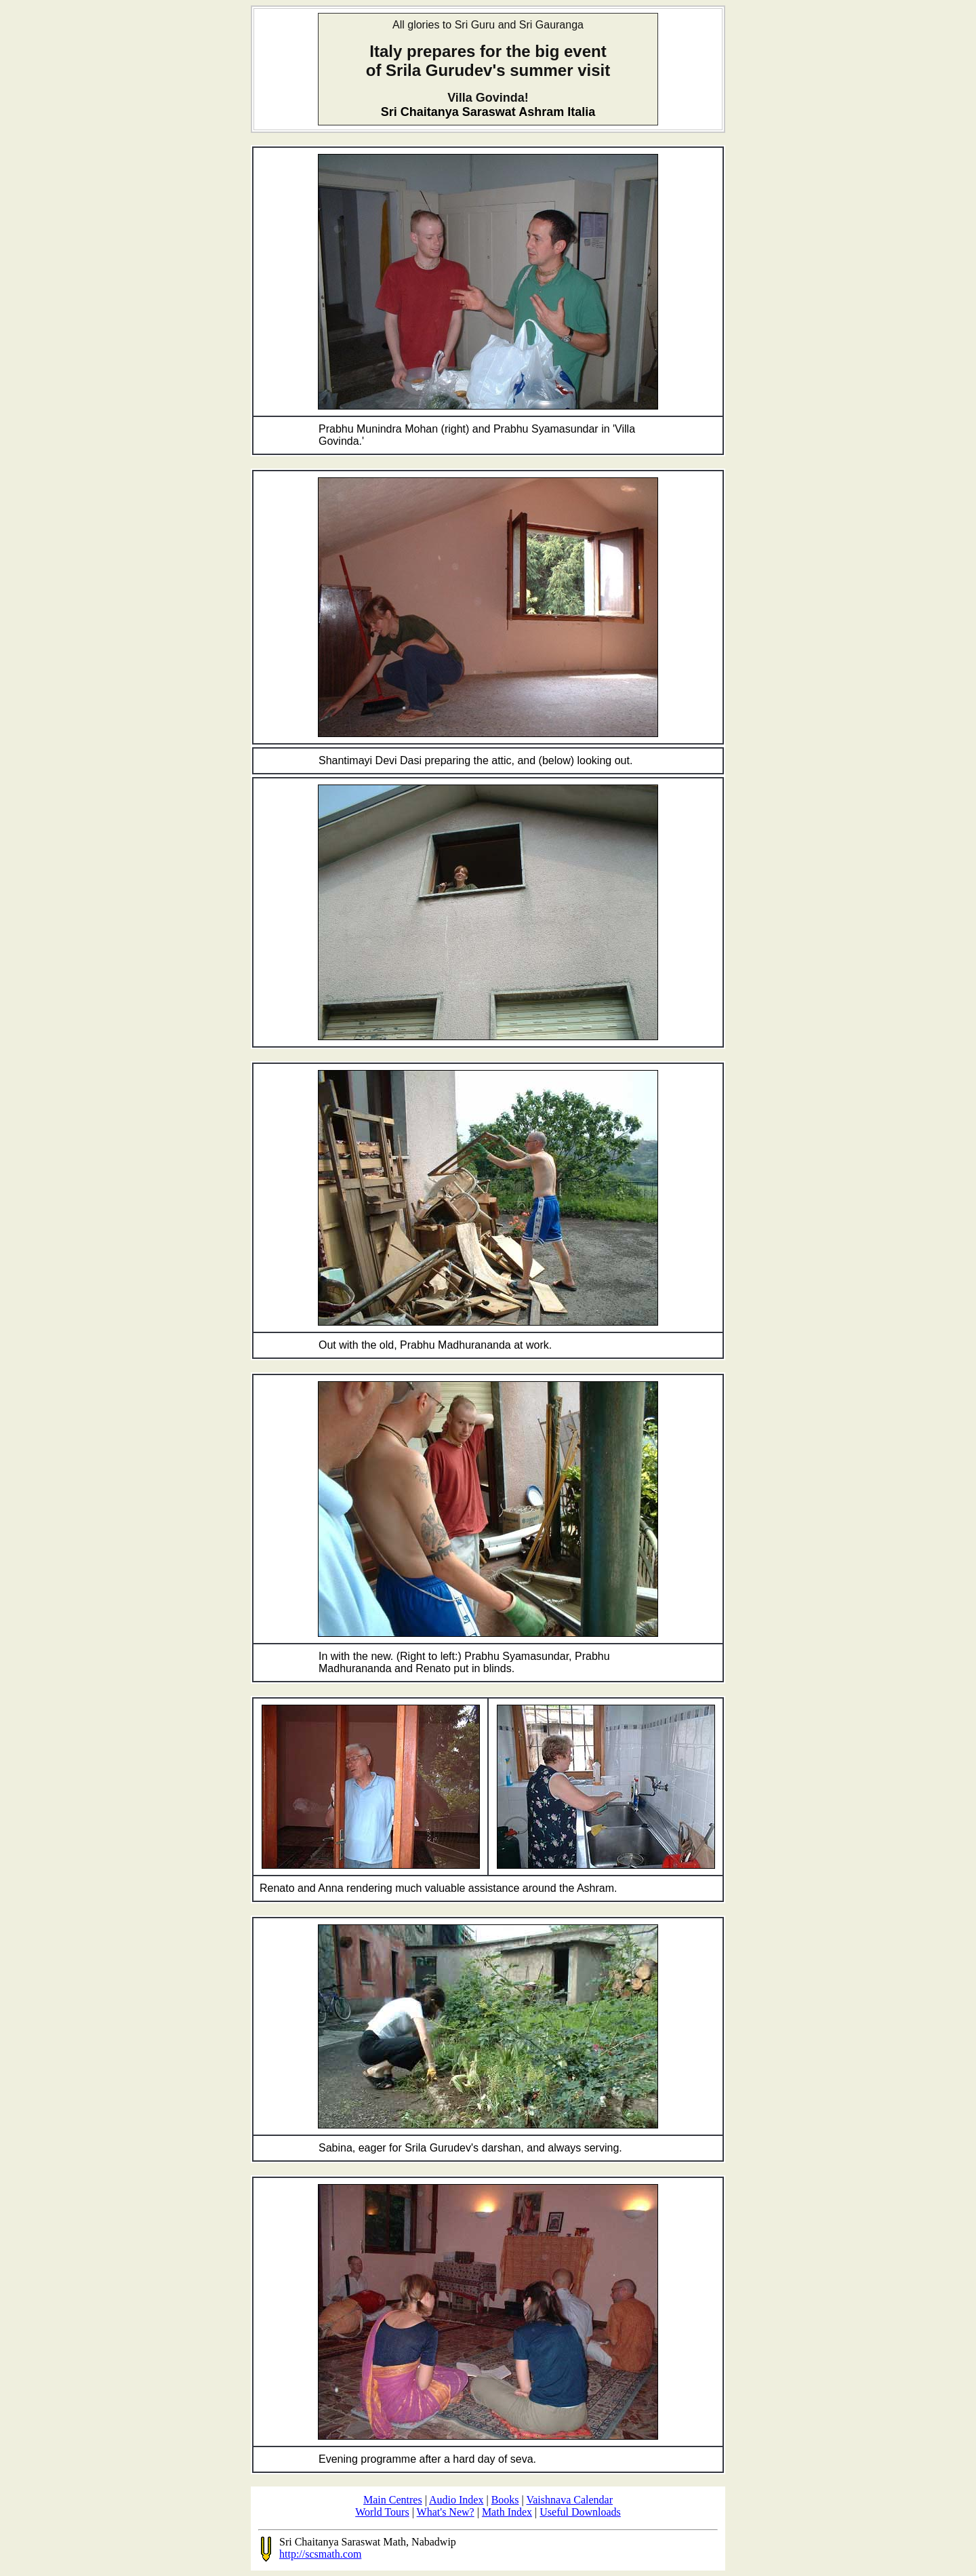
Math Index (507, 2512)
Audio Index (456, 2499)
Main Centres (392, 2499)
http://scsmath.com (320, 2554)
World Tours (382, 2512)
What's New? (445, 2512)
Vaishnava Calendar (569, 2499)
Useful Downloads (580, 2512)
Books (505, 2499)
